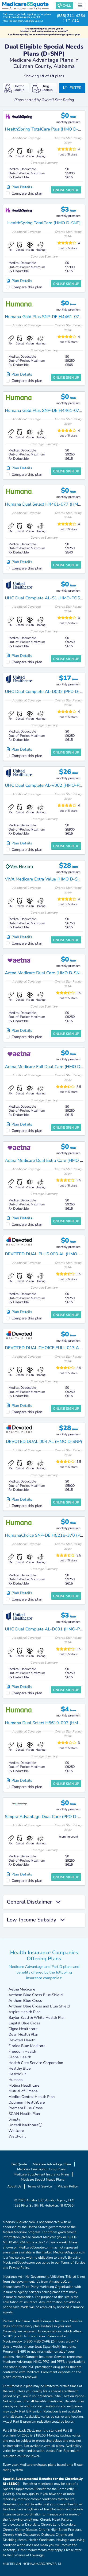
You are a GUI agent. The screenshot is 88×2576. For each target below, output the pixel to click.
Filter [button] (72, 87)
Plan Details (19, 187)
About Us (14, 2186)
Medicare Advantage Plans (52, 2164)
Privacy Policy (68, 2186)
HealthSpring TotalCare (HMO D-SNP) (44, 223)
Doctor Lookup (14, 88)
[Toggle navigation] (80, 5)
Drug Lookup (42, 88)
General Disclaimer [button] (34, 1902)
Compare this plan (26, 193)
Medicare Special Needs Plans (42, 2179)
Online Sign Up (66, 190)
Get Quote (19, 2164)
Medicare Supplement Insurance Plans (41, 2174)
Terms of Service (39, 2186)
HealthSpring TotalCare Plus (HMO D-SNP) (46, 129)
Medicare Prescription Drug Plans (41, 2169)
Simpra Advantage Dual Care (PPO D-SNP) (46, 1816)
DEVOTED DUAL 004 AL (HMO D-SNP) (44, 1441)
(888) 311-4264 (71, 15)
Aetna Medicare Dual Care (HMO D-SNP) (44, 973)
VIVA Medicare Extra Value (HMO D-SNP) (44, 879)
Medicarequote (25, 4)
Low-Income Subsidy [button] (36, 1920)
